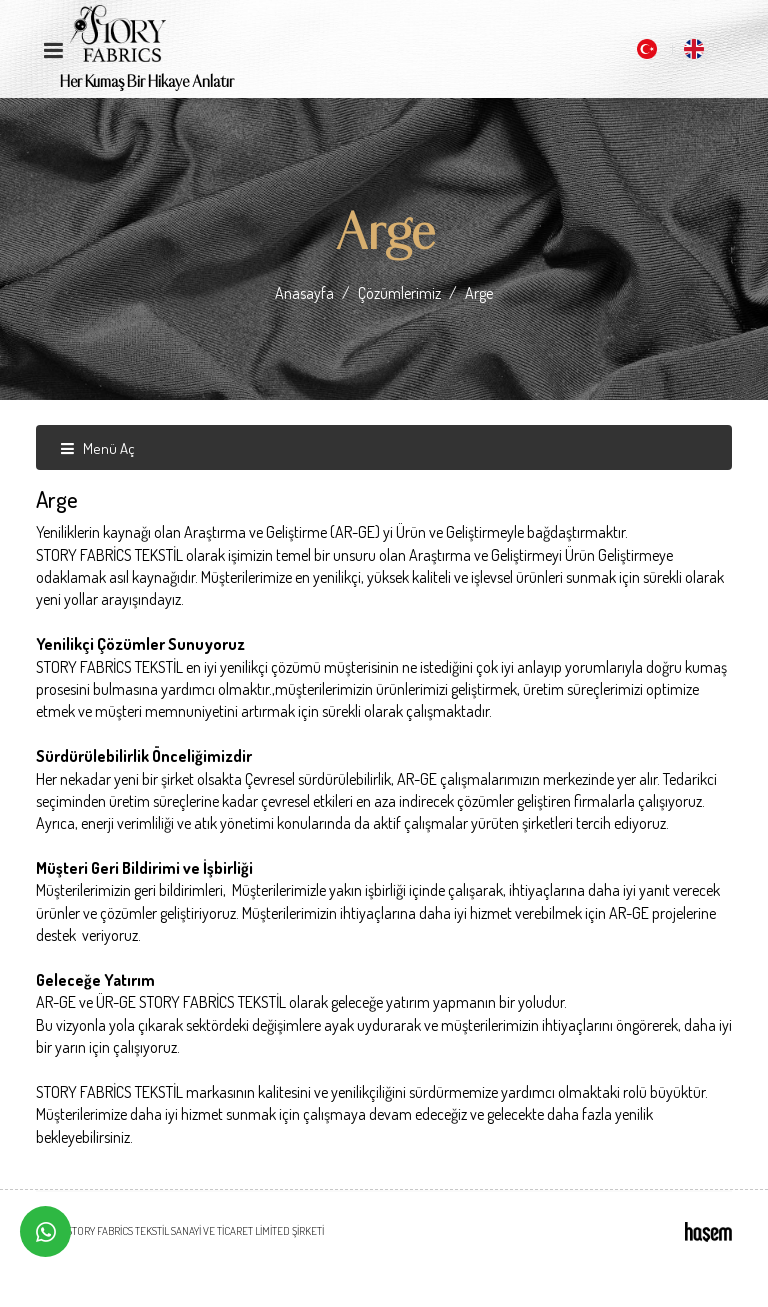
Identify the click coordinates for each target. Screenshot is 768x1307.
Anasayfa (304, 293)
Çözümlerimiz (399, 293)
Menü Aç (97, 448)
